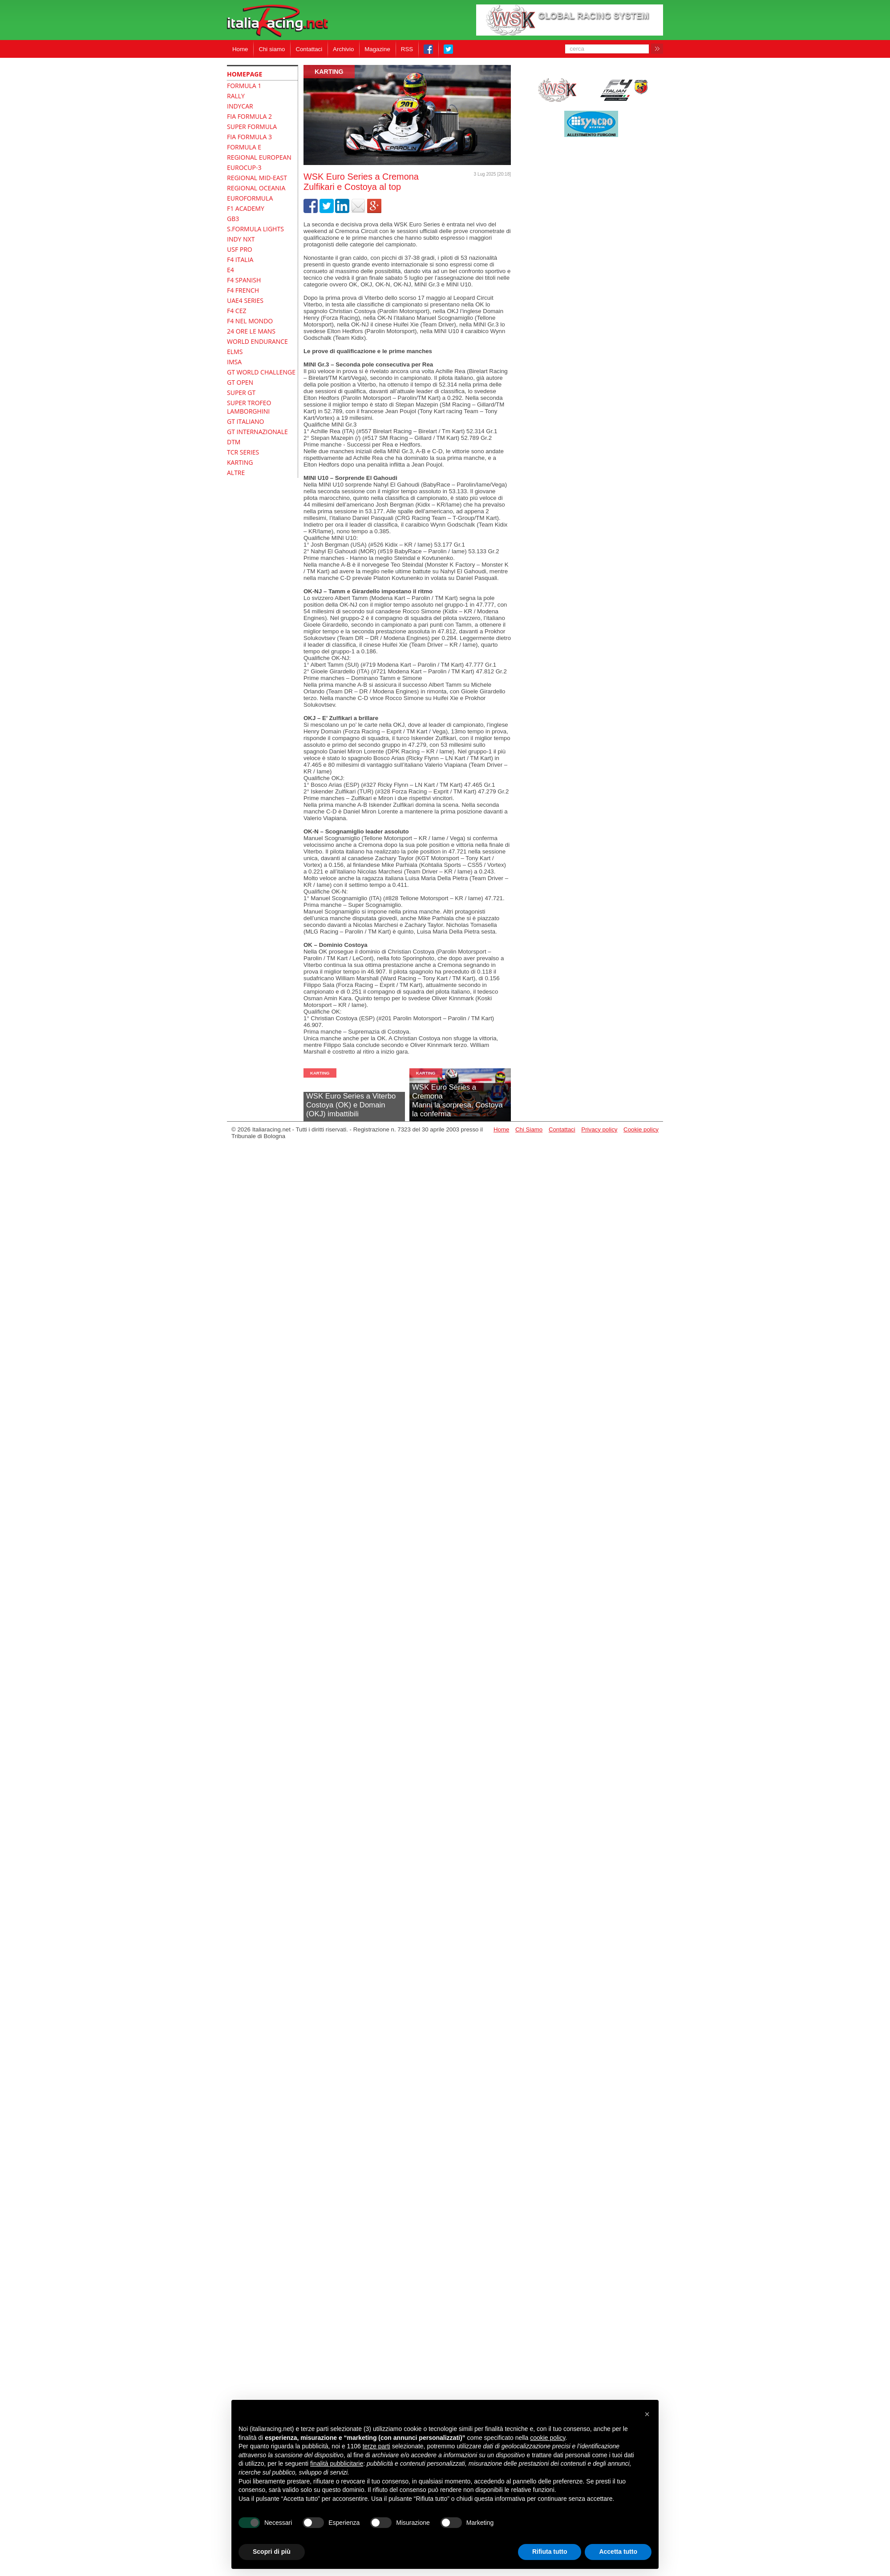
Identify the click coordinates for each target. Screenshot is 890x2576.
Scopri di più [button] (272, 2551)
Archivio (343, 49)
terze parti (376, 2446)
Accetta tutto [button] (618, 2551)
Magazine (377, 49)
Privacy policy (599, 1129)
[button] (647, 2414)
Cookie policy (641, 1129)
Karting (329, 71)
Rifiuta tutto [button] (549, 2551)
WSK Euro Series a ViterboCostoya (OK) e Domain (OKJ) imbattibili (351, 1105)
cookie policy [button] (547, 2437)
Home (240, 49)
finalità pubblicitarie (336, 2463)
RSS (407, 49)
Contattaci (308, 49)
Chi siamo (272, 49)
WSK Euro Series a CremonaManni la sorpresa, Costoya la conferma (457, 1100)
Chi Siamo (528, 1129)
